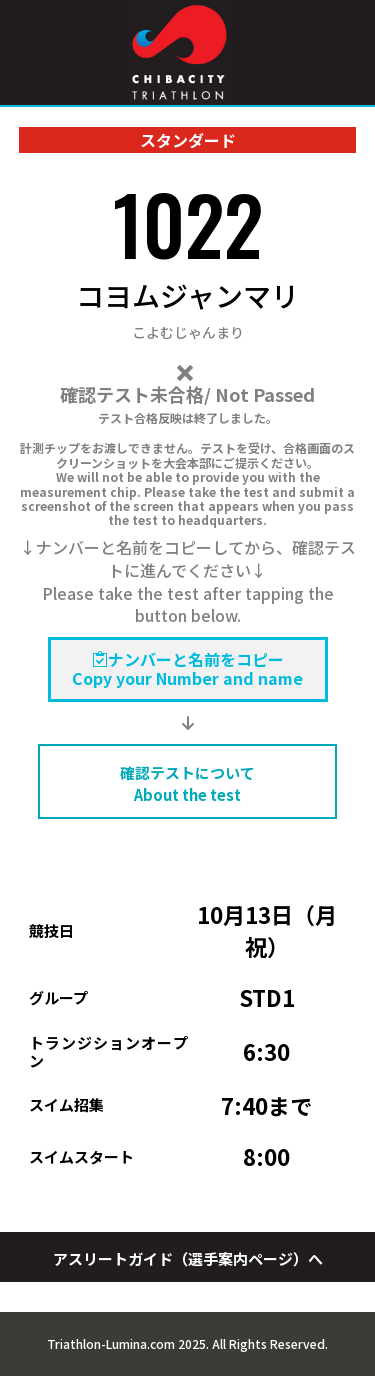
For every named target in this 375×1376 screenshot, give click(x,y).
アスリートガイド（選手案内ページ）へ (188, 1258)
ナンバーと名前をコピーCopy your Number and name (187, 668)
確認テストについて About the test (187, 783)
